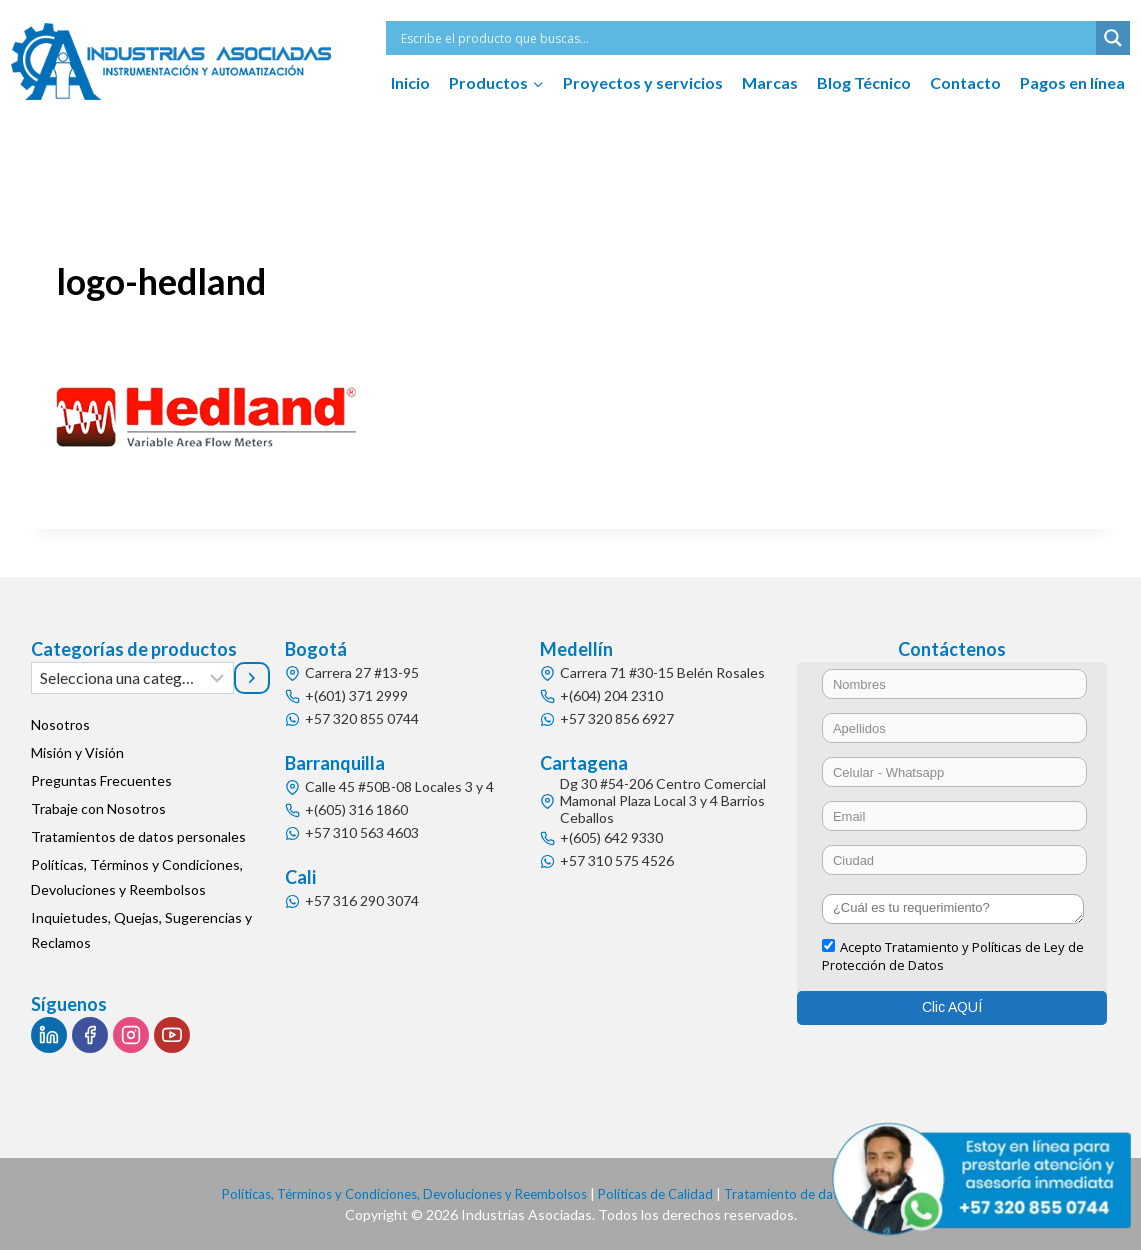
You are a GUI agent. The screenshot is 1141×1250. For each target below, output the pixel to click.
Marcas (770, 82)
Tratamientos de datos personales (138, 836)
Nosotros (60, 724)
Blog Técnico (864, 82)
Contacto (965, 82)
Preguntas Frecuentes (101, 780)
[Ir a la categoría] (252, 678)
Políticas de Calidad (661, 1193)
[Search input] (746, 38)
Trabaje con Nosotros (98, 808)
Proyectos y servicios (643, 82)
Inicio (410, 82)
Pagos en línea (1072, 82)
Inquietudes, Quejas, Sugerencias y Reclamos (141, 930)
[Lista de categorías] (132, 678)
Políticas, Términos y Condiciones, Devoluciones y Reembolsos (137, 877)
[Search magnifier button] (1113, 38)
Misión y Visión (77, 752)
